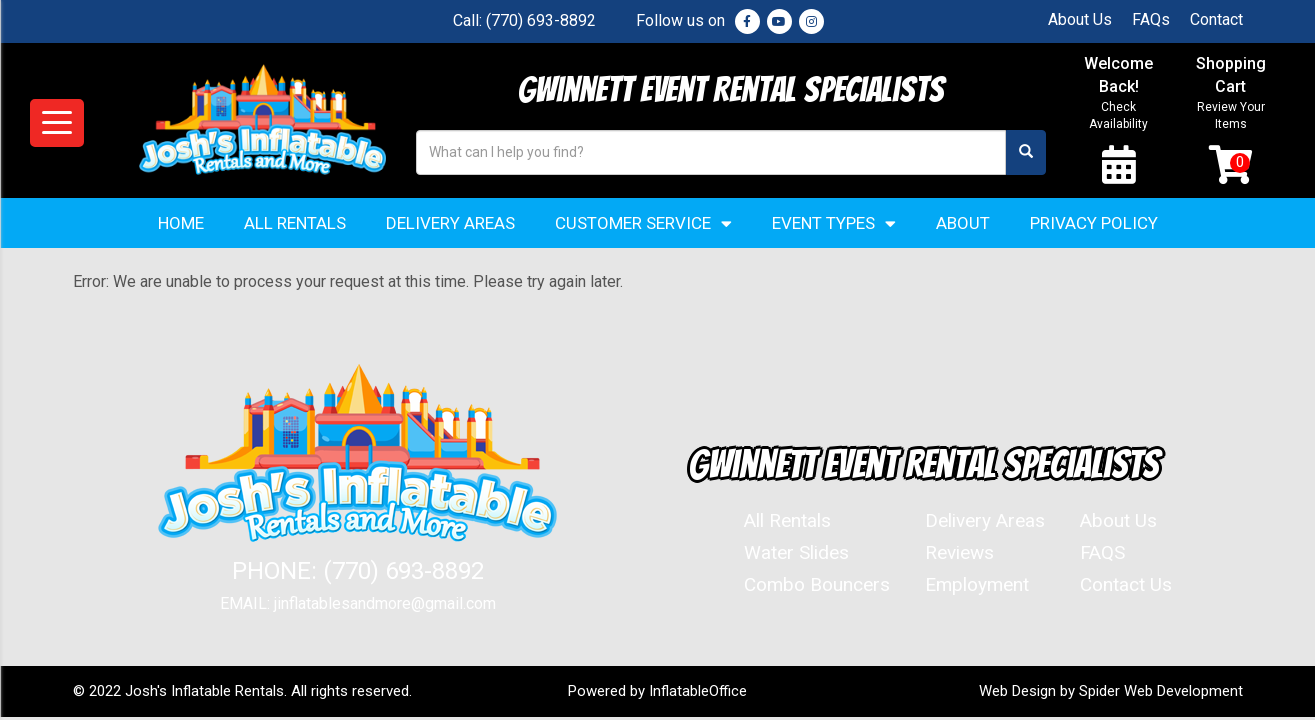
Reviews (959, 554)
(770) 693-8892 (541, 20)
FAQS (1102, 554)
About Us (1080, 19)
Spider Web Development (1161, 693)
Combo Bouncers (817, 586)
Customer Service (643, 225)
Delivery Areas (450, 225)
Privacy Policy (1094, 225)
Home (181, 225)
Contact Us (1126, 586)
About (963, 225)
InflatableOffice (698, 693)
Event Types (834, 225)
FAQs (1151, 19)
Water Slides (796, 554)
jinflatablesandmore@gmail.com (385, 605)
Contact (1216, 19)
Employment (977, 586)
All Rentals (295, 225)
